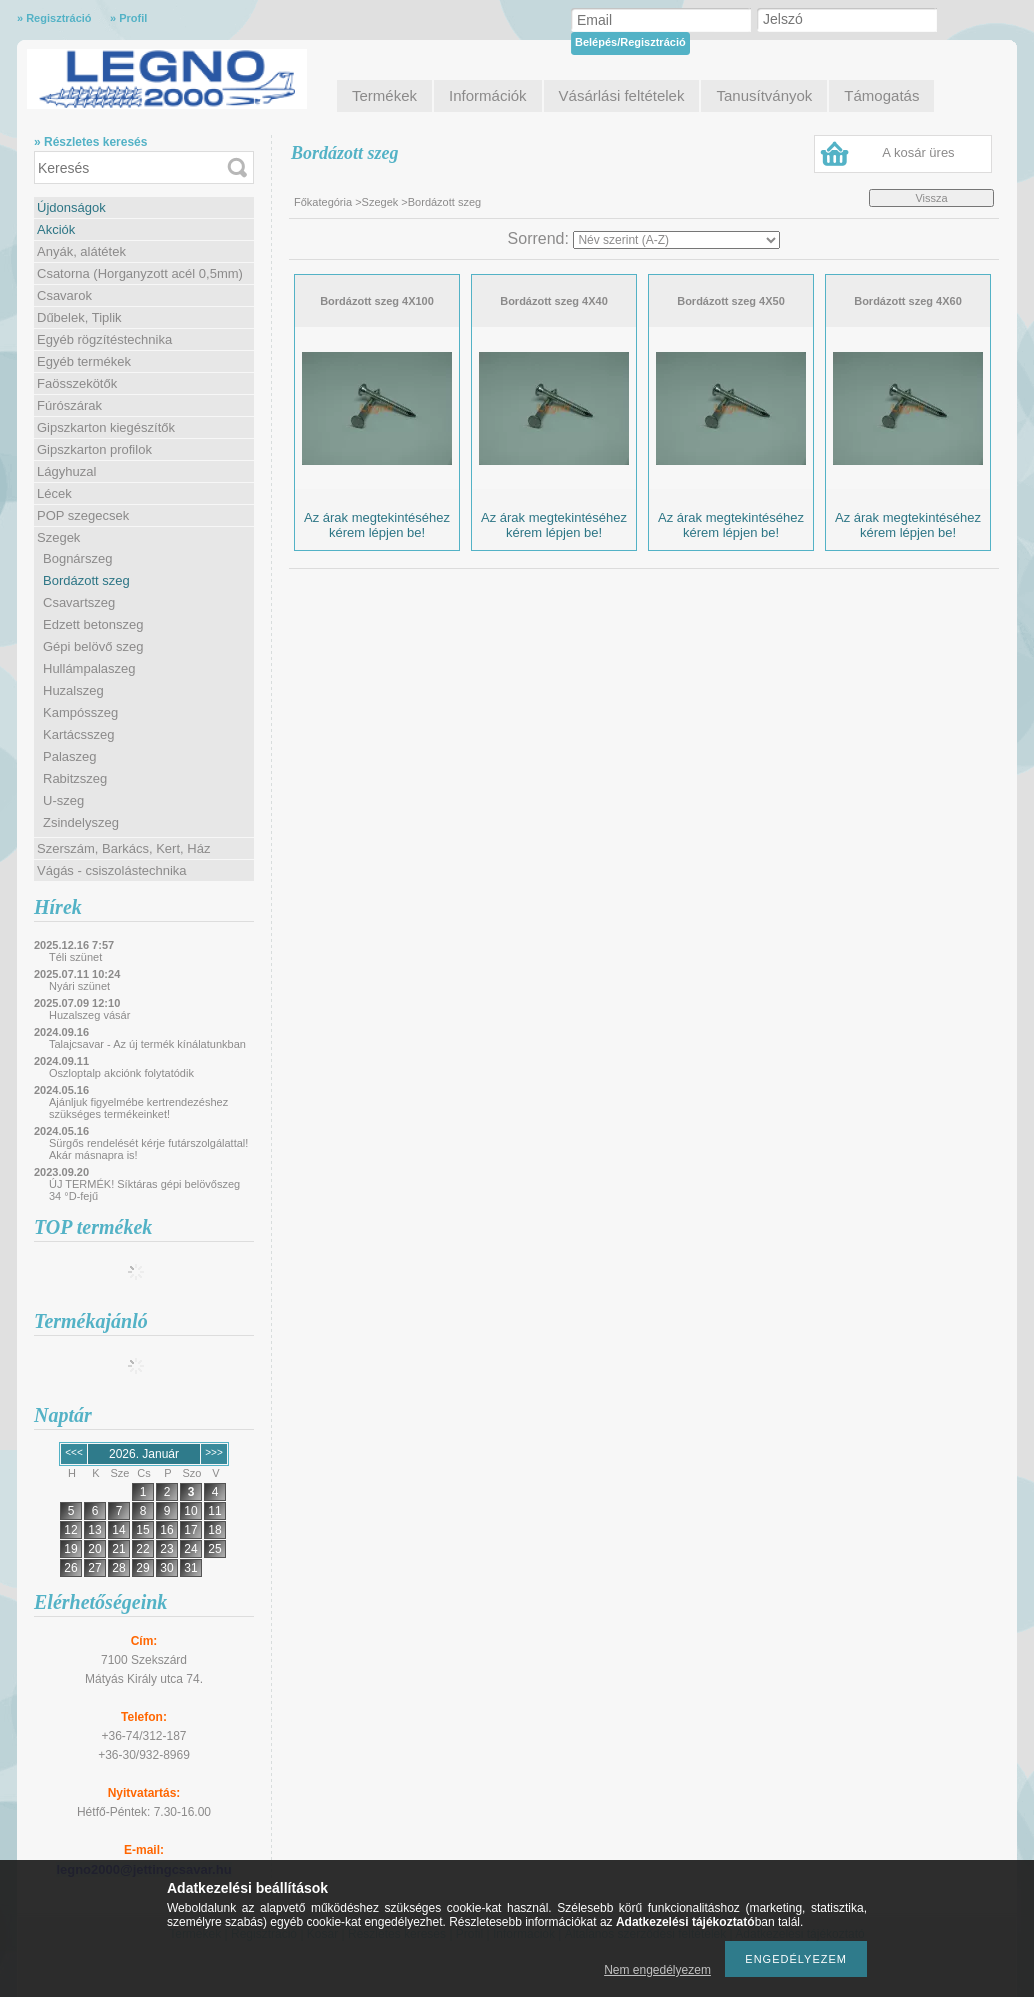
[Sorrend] (676, 240)
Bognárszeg (77, 558)
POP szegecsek (83, 515)
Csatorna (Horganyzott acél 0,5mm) (140, 273)
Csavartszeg (79, 602)
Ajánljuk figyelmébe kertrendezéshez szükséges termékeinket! (138, 1108)
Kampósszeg (80, 712)
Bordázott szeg (86, 580)
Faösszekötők (77, 383)
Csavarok (64, 295)
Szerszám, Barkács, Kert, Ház (123, 848)
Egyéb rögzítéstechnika (104, 339)
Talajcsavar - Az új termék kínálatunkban (147, 1044)
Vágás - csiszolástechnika (112, 870)
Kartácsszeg (79, 734)
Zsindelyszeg (81, 822)
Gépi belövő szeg (93, 646)
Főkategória (323, 202)
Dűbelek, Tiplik (79, 317)
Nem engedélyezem (657, 1970)
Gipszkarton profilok (94, 449)
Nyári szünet (79, 986)
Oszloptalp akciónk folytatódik (121, 1073)
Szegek (58, 537)
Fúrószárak (69, 405)
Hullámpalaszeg (89, 668)
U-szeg (63, 800)
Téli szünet (75, 957)
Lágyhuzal (66, 471)
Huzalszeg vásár (89, 1015)
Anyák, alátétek (81, 251)
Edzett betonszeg (93, 624)
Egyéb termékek (84, 361)
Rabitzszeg (75, 778)
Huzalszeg (73, 690)
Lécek (54, 493)
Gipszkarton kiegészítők (106, 427)
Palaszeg (69, 756)
